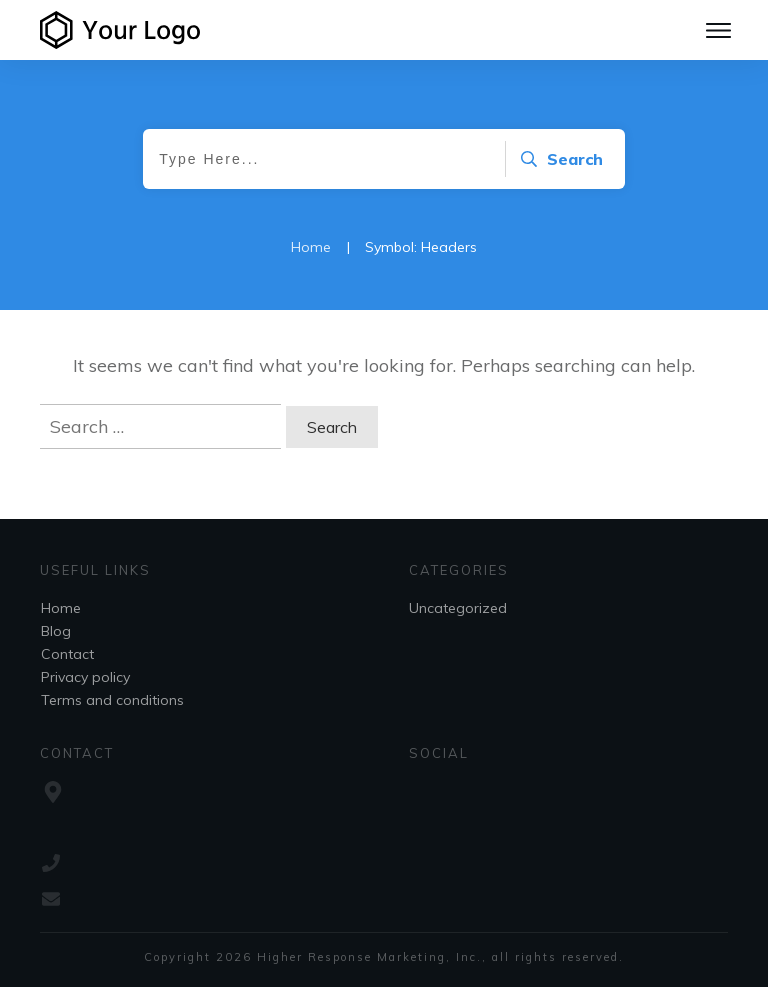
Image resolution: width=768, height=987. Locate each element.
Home (61, 608)
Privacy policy (85, 677)
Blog (56, 631)
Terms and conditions (112, 700)
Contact (67, 654)
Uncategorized (458, 608)
